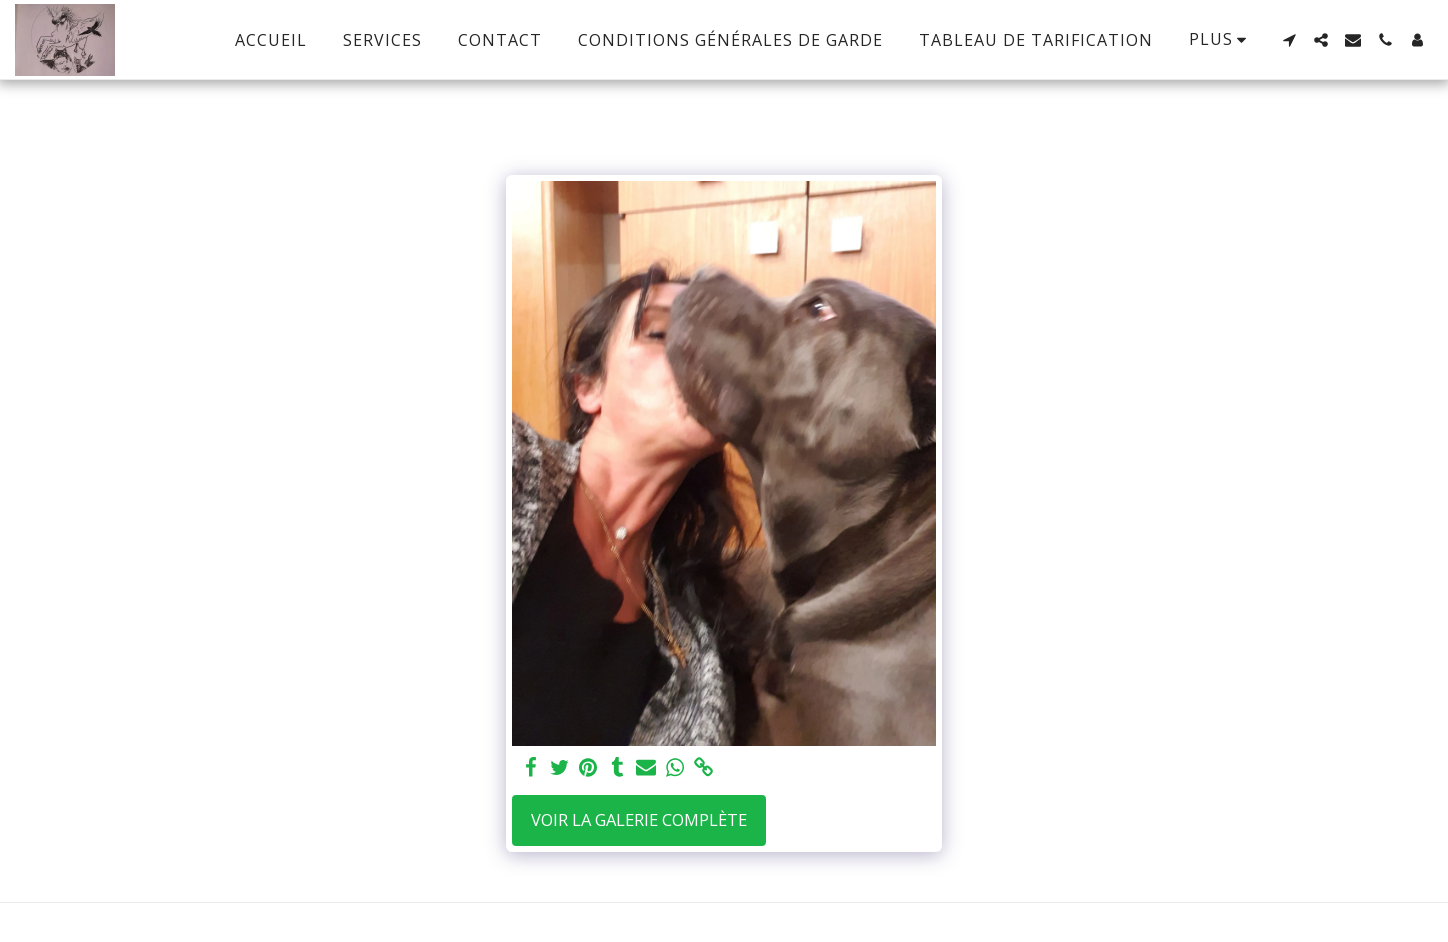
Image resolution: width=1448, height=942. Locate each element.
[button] (1289, 40)
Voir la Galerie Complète (639, 819)
